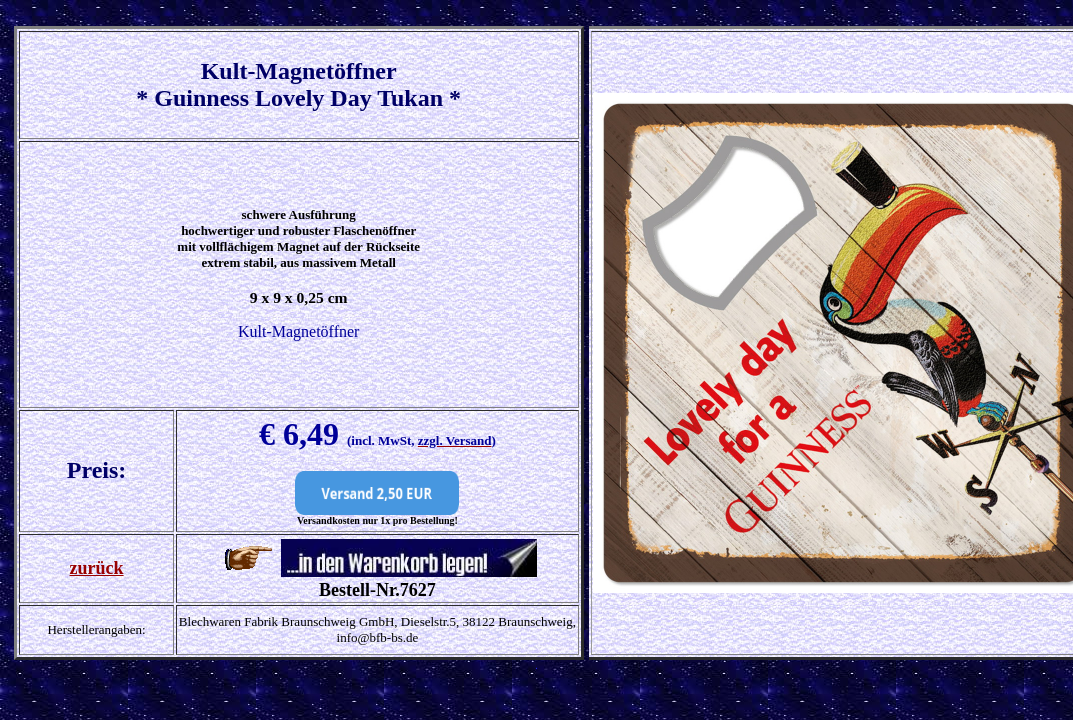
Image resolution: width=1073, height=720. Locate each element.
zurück (97, 568)
